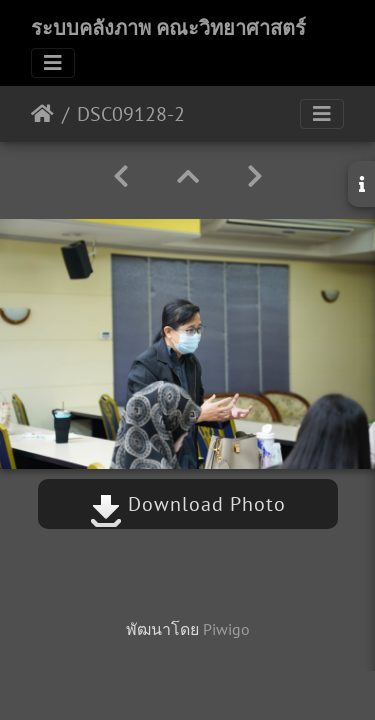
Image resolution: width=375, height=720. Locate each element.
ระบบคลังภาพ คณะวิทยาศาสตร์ (168, 28)
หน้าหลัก (42, 114)
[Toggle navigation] (53, 63)
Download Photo (188, 504)
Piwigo (226, 629)
